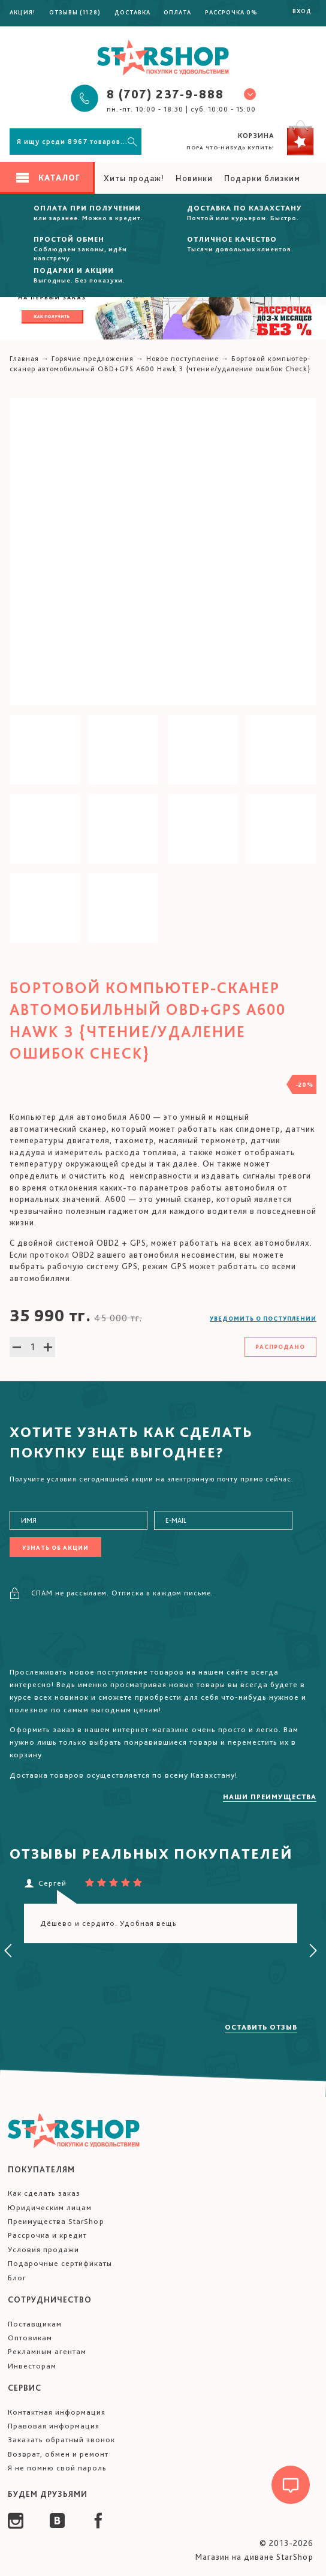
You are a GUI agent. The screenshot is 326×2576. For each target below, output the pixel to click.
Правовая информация (53, 2425)
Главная (24, 358)
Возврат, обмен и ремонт (58, 2453)
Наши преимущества (269, 1797)
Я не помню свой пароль (57, 2467)
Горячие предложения (93, 358)
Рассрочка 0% (231, 12)
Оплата (177, 12)
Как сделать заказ (44, 2193)
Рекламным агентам (47, 2351)
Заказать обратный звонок (61, 2439)
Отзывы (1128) (75, 12)
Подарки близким (262, 178)
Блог (17, 2277)
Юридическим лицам (50, 2207)
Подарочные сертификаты (60, 2263)
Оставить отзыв (261, 2027)
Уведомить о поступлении (263, 1318)
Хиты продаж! (134, 178)
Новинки (194, 178)
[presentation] (8, 1951)
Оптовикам (30, 2337)
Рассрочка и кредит (47, 2235)
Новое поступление (182, 358)
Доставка (132, 12)
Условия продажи (43, 2249)
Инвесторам (32, 2365)
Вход (302, 10)
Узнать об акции (55, 1547)
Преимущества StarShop (56, 2221)
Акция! (22, 12)
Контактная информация (56, 2411)
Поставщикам (35, 2323)
